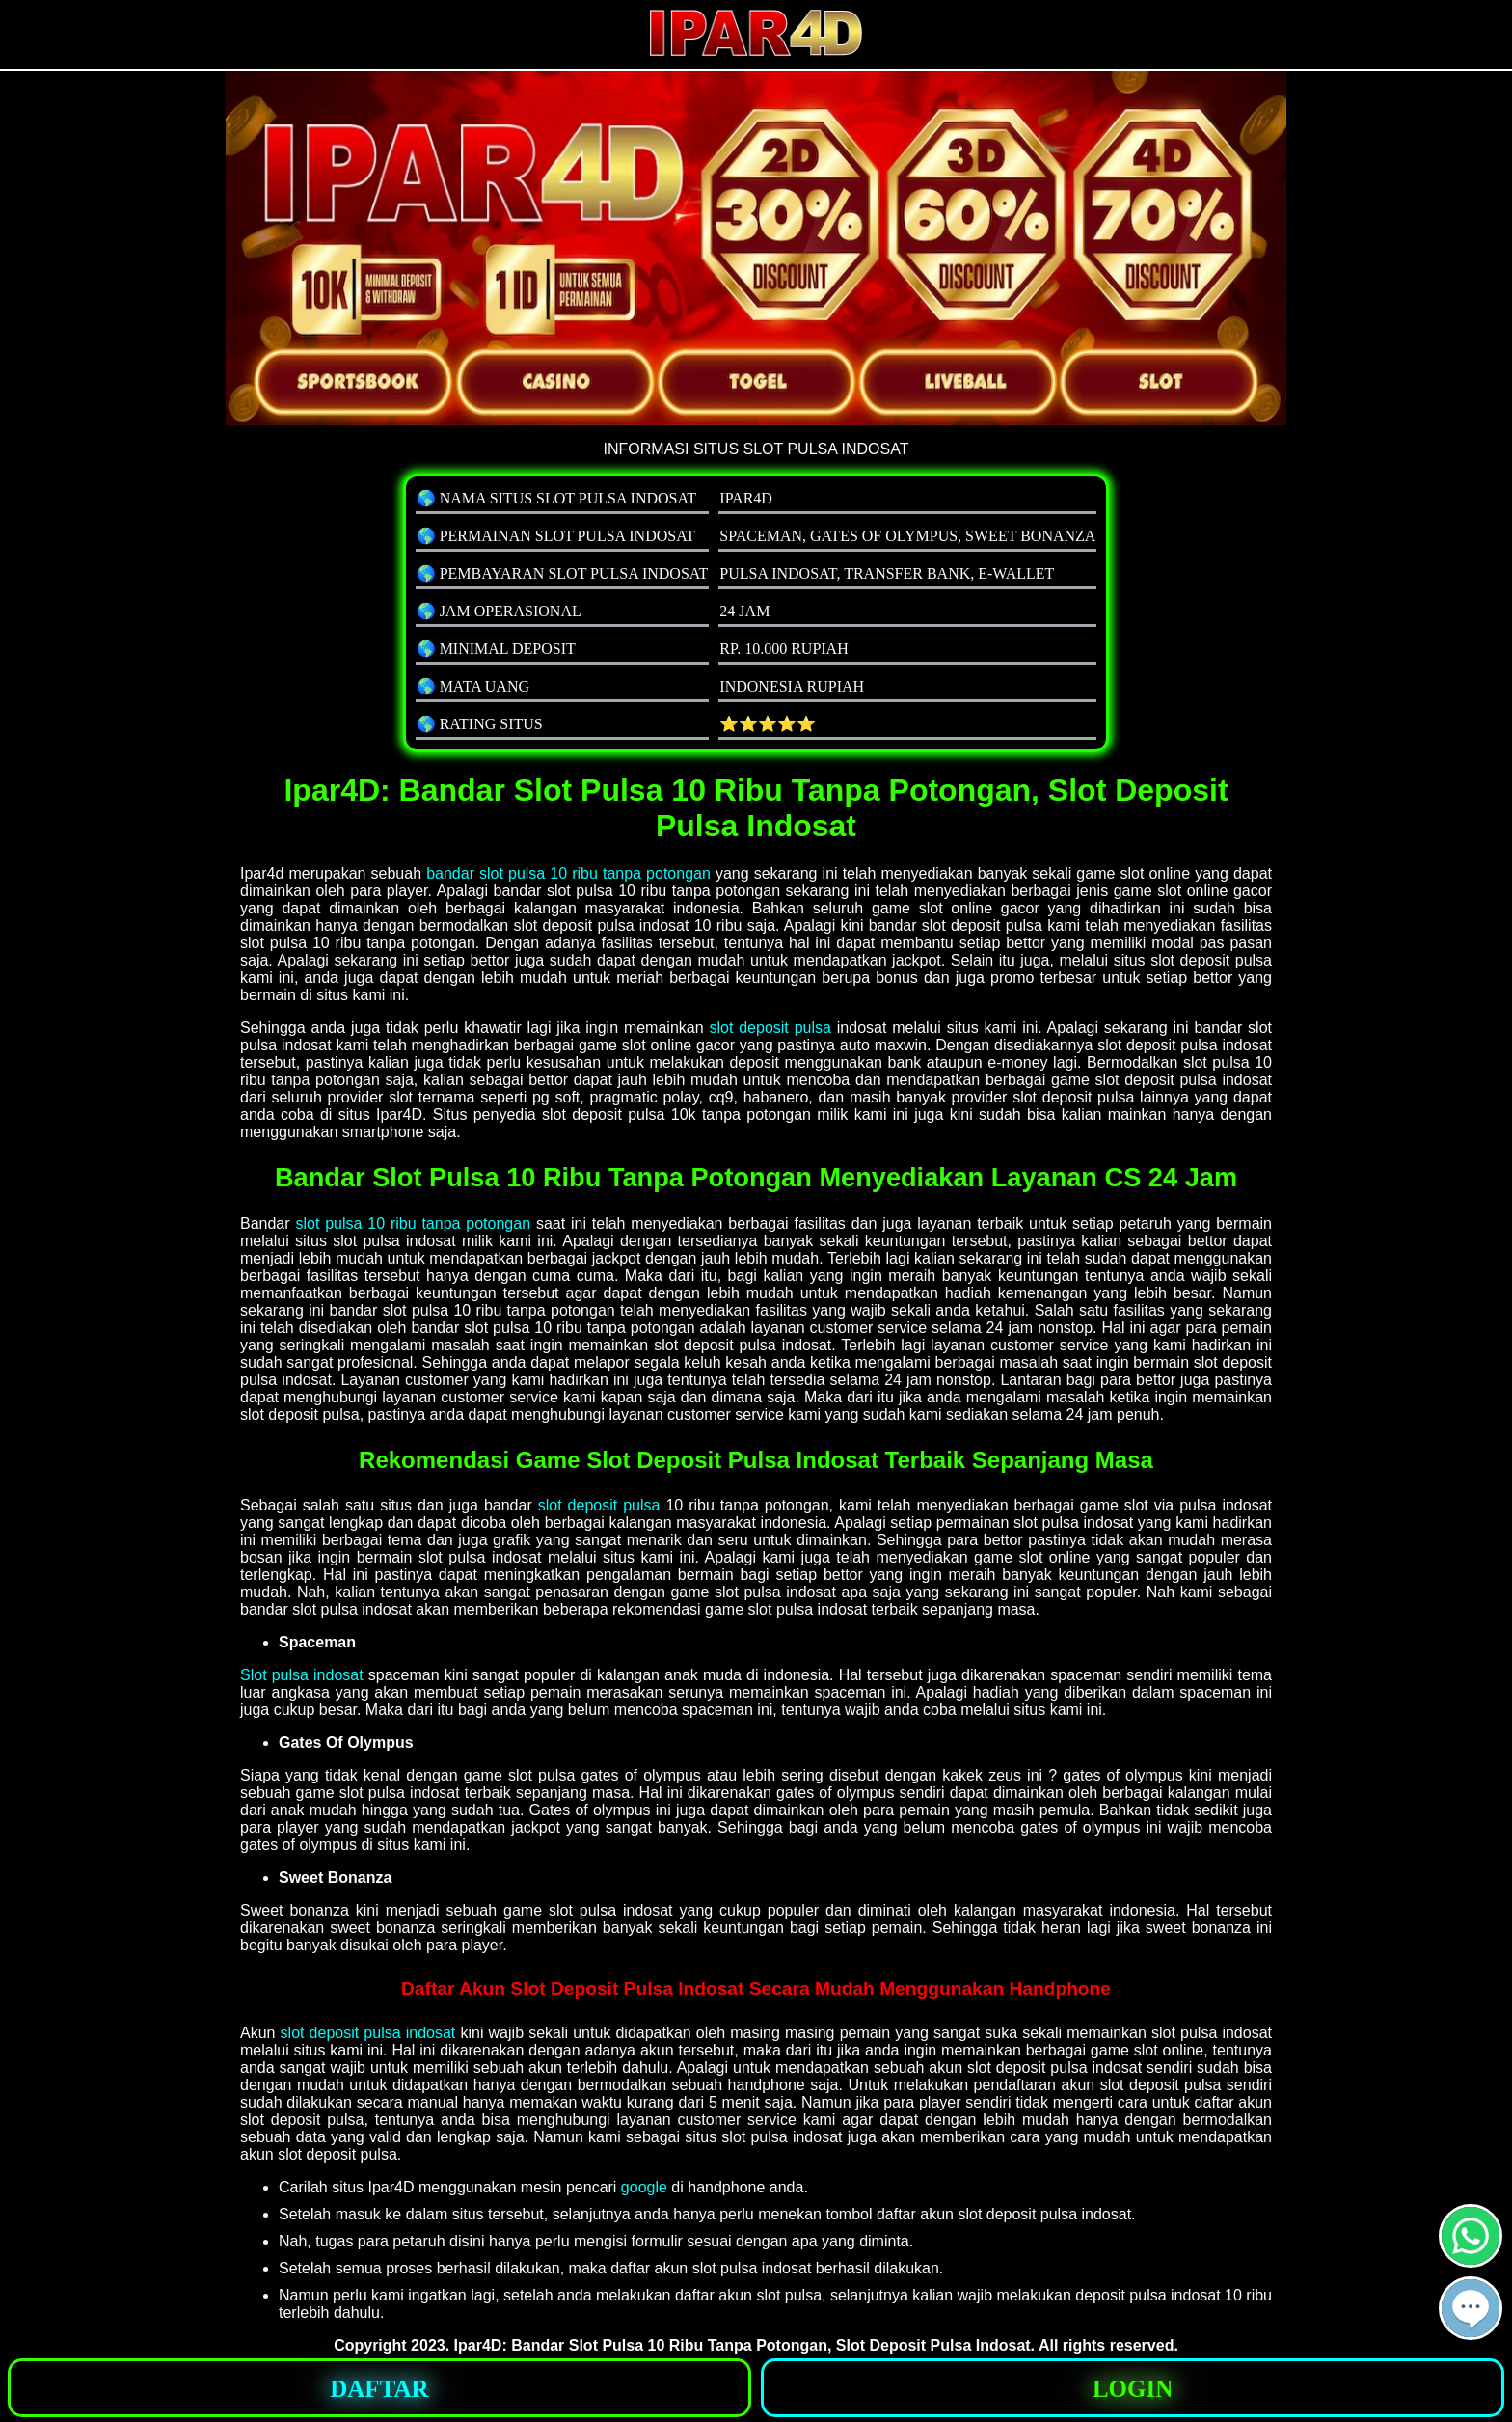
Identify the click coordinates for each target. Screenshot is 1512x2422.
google (644, 2187)
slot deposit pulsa (769, 1028)
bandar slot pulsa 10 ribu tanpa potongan (568, 873)
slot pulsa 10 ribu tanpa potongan (412, 1223)
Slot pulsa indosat (302, 1675)
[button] (1470, 2308)
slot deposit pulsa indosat (368, 2033)
